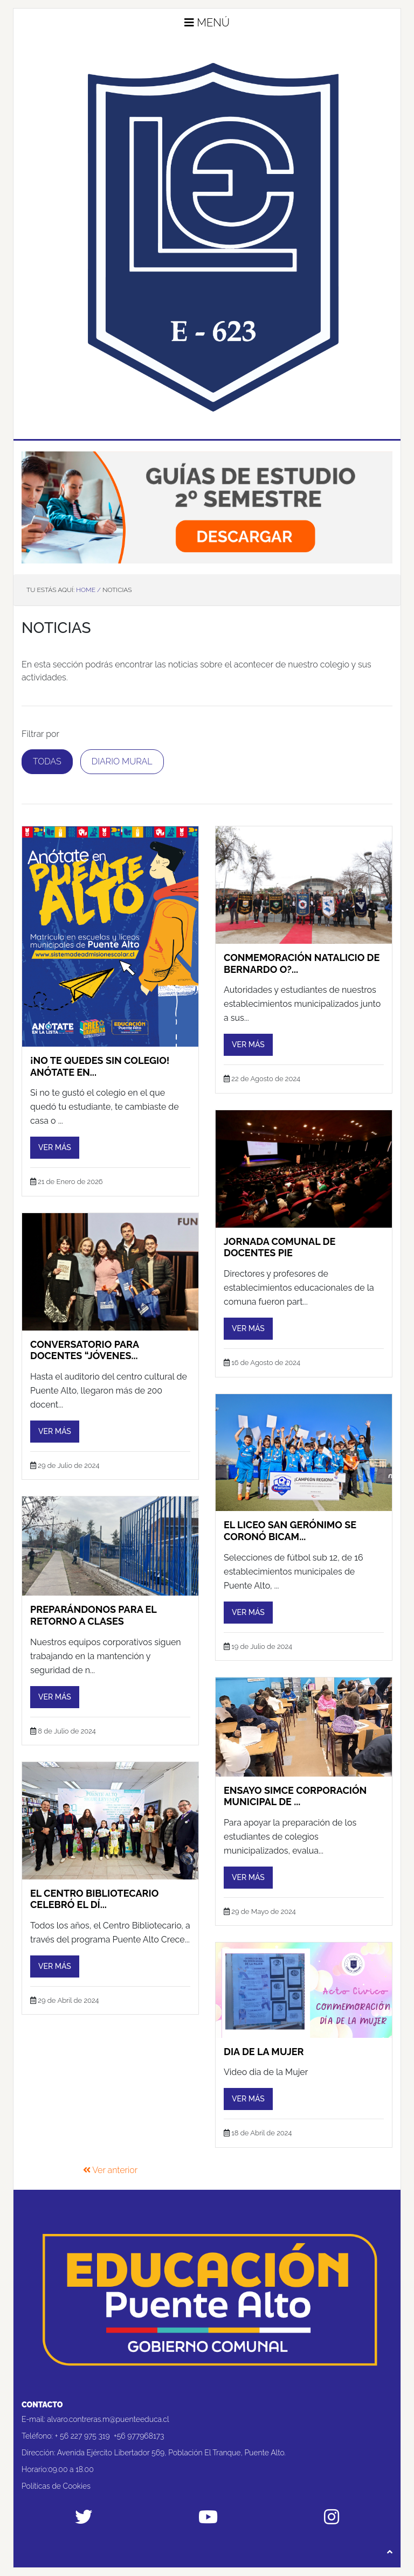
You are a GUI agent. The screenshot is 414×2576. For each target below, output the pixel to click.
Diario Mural (122, 761)
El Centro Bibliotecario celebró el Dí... (94, 1899)
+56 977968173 (139, 2436)
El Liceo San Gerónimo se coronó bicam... (290, 1530)
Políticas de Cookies (56, 2486)
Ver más (54, 1147)
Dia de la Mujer (264, 2051)
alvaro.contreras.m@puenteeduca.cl (108, 2419)
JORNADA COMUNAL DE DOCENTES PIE (279, 1247)
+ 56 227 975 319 (82, 2436)
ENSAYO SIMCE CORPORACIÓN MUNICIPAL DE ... (295, 1796)
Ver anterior (110, 2170)
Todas (47, 761)
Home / (88, 590)
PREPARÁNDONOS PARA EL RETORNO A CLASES (93, 1615)
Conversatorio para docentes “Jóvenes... (84, 1350)
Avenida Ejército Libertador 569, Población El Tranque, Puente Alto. (171, 2452)
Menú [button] (207, 22)
